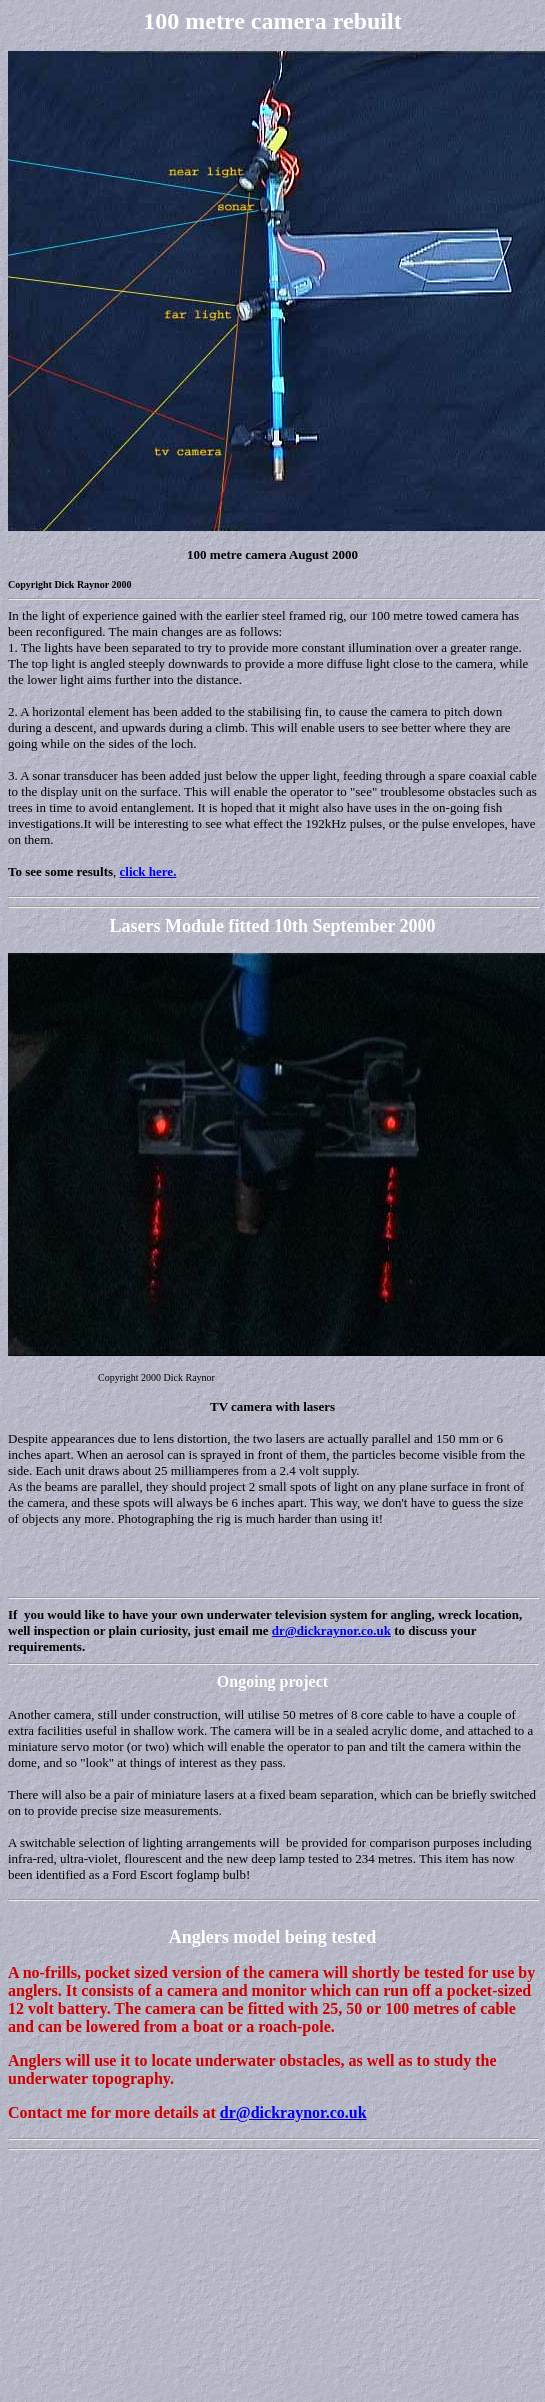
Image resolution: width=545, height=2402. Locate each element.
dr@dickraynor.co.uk (331, 1630)
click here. (148, 871)
